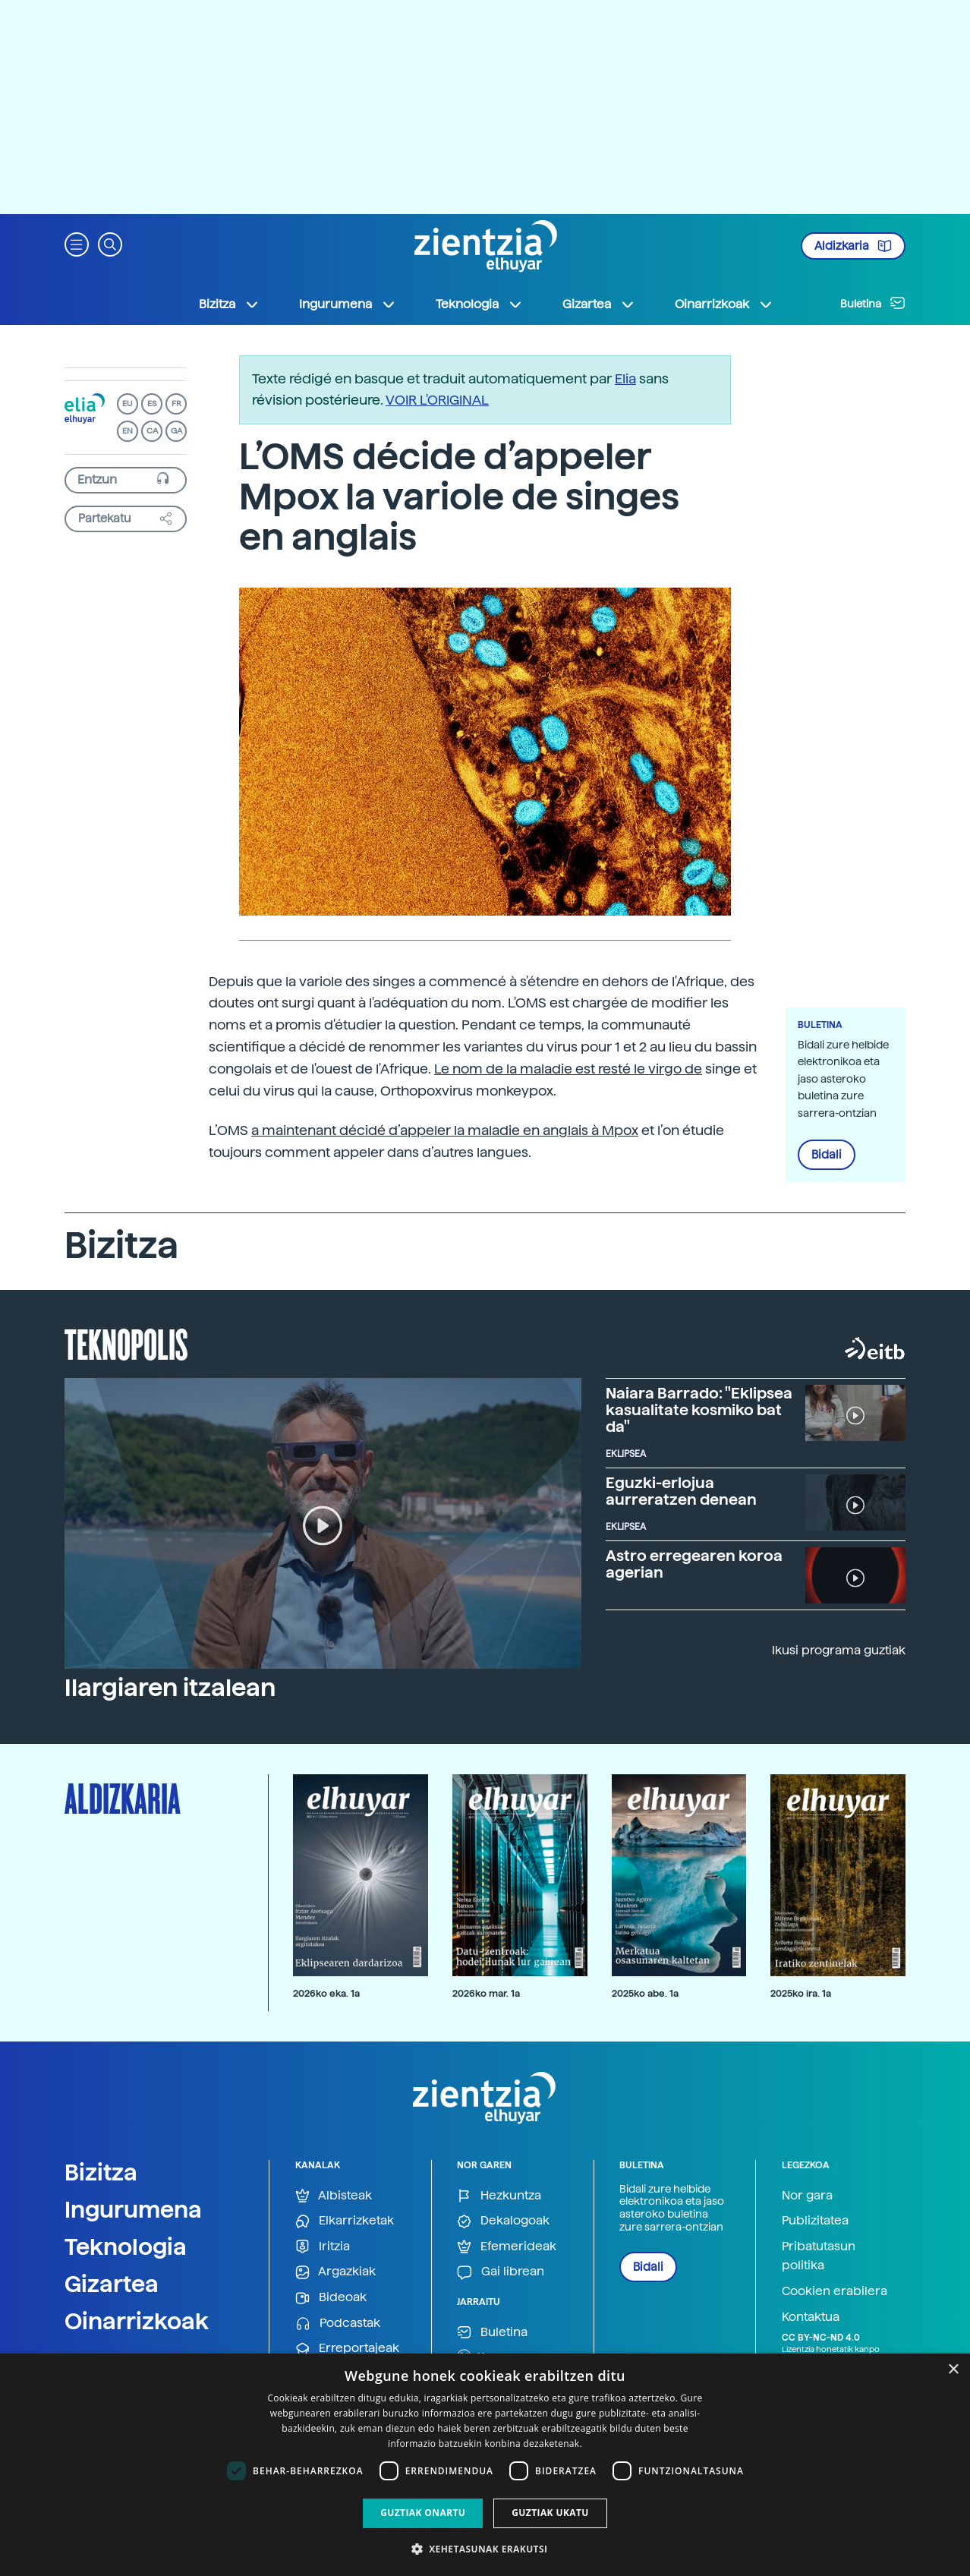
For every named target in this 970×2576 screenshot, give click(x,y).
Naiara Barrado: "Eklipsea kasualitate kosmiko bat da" (699, 1410)
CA (152, 431)
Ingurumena (133, 2209)
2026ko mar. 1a (486, 1993)
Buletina (872, 303)
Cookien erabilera (834, 2291)
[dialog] (485, 2465)
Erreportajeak (347, 2349)
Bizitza (101, 2172)
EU (127, 403)
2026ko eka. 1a (326, 1993)
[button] (77, 243)
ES (151, 403)
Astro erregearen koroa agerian (694, 1564)
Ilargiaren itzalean (170, 1687)
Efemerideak (506, 2247)
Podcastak (337, 2324)
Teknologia (126, 2246)
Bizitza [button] (229, 304)
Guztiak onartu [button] (422, 2512)
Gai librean (500, 2272)
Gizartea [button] (598, 304)
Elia (625, 378)
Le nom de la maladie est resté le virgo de (568, 1069)
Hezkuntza (499, 2196)
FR (176, 403)
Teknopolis (126, 1343)
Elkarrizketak (344, 2221)
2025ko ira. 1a (800, 1993)
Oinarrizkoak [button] (724, 304)
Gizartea (112, 2283)
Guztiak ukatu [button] (550, 2512)
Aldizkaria (853, 246)
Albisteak (333, 2196)
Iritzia (322, 2247)
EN (127, 431)
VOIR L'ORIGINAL (437, 400)
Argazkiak (335, 2272)
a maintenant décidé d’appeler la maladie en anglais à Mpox (444, 1130)
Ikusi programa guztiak (838, 1650)
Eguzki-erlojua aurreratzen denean (681, 1491)
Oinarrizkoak (137, 2321)
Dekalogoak (503, 2221)
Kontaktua (810, 2317)
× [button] (953, 2370)
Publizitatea (815, 2220)
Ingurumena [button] (347, 304)
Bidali (826, 1155)
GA (176, 431)
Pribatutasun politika (818, 2256)
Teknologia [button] (479, 304)
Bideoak (331, 2298)
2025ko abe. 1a (645, 1993)
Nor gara (807, 2195)
